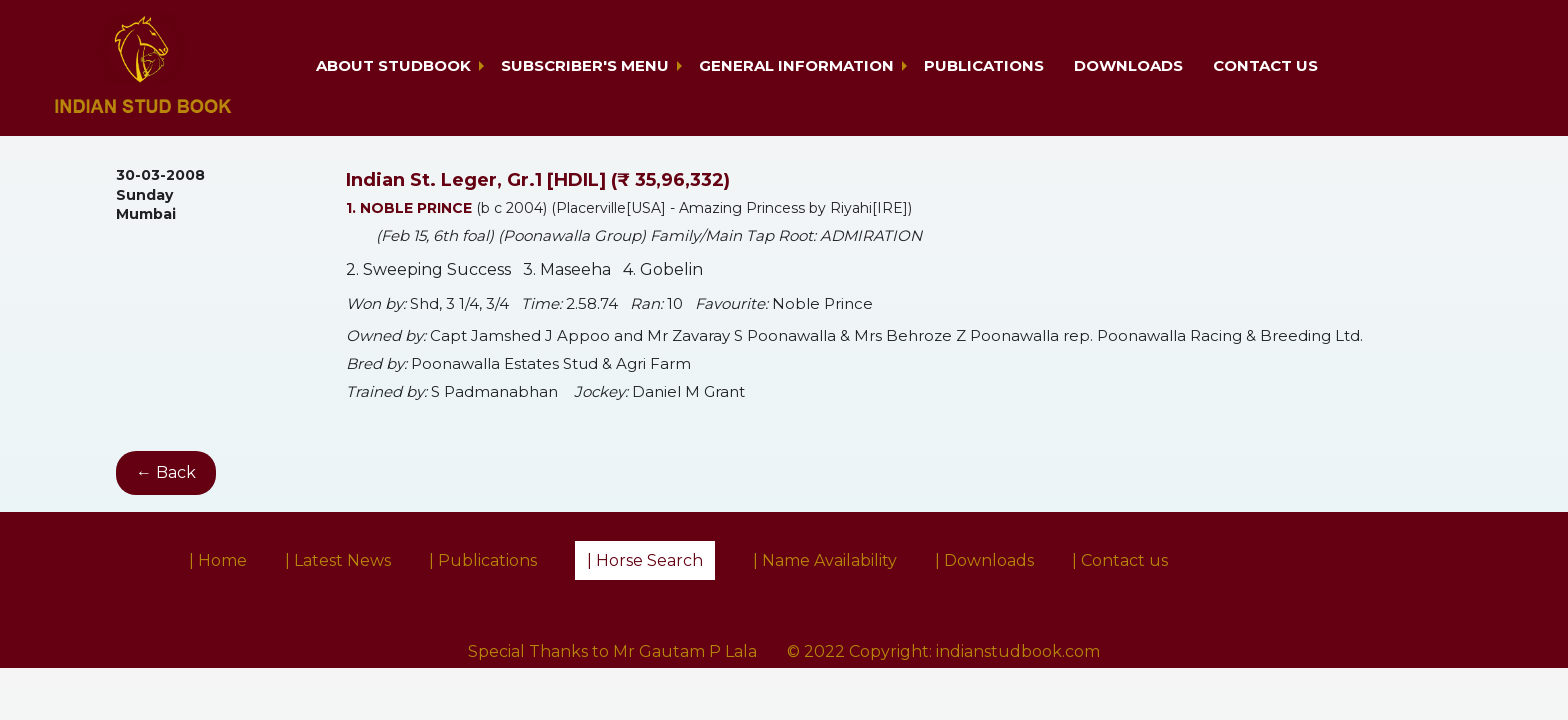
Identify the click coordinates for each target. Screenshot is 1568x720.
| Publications (483, 560)
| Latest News (338, 560)
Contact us (1265, 65)
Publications (984, 65)
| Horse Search (645, 560)
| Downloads (984, 560)
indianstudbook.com (1018, 651)
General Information (796, 65)
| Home (218, 560)
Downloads (1128, 65)
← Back (166, 472)
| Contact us (1120, 560)
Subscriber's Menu (585, 65)
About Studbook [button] (393, 65)
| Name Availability (825, 560)
